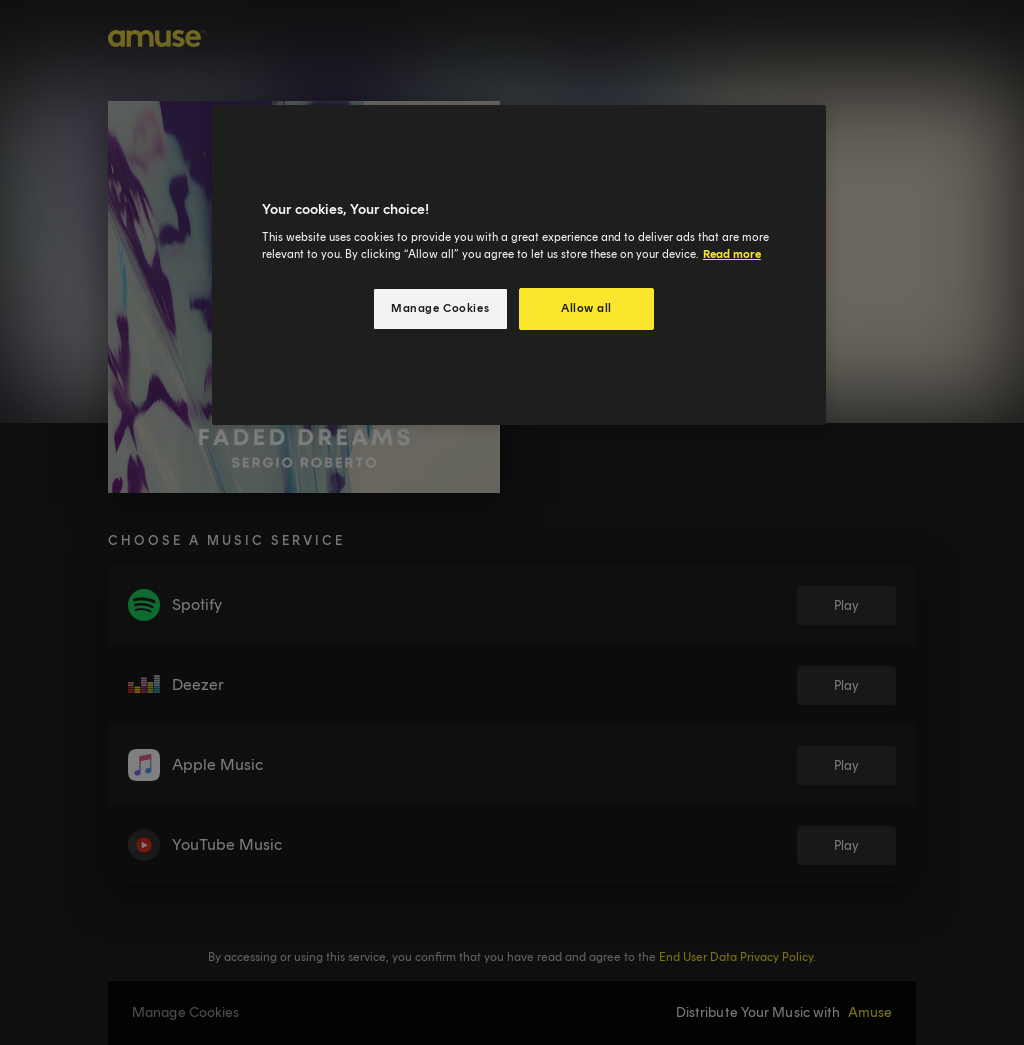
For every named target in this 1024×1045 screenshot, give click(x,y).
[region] (519, 265)
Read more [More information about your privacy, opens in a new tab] (732, 254)
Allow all (586, 308)
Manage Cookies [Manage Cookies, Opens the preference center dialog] (440, 308)
